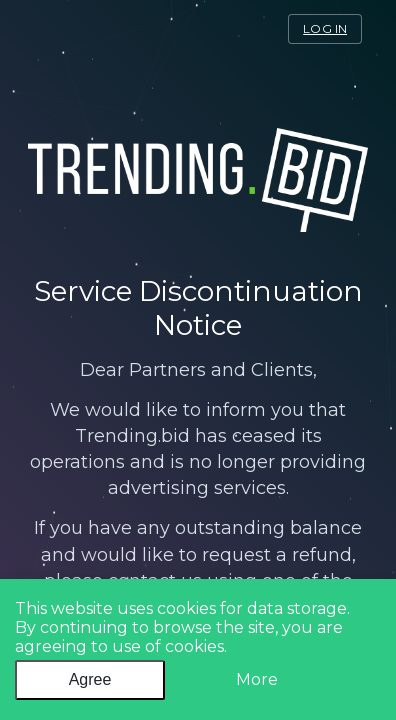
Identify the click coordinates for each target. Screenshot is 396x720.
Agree (90, 679)
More (257, 679)
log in (325, 28)
